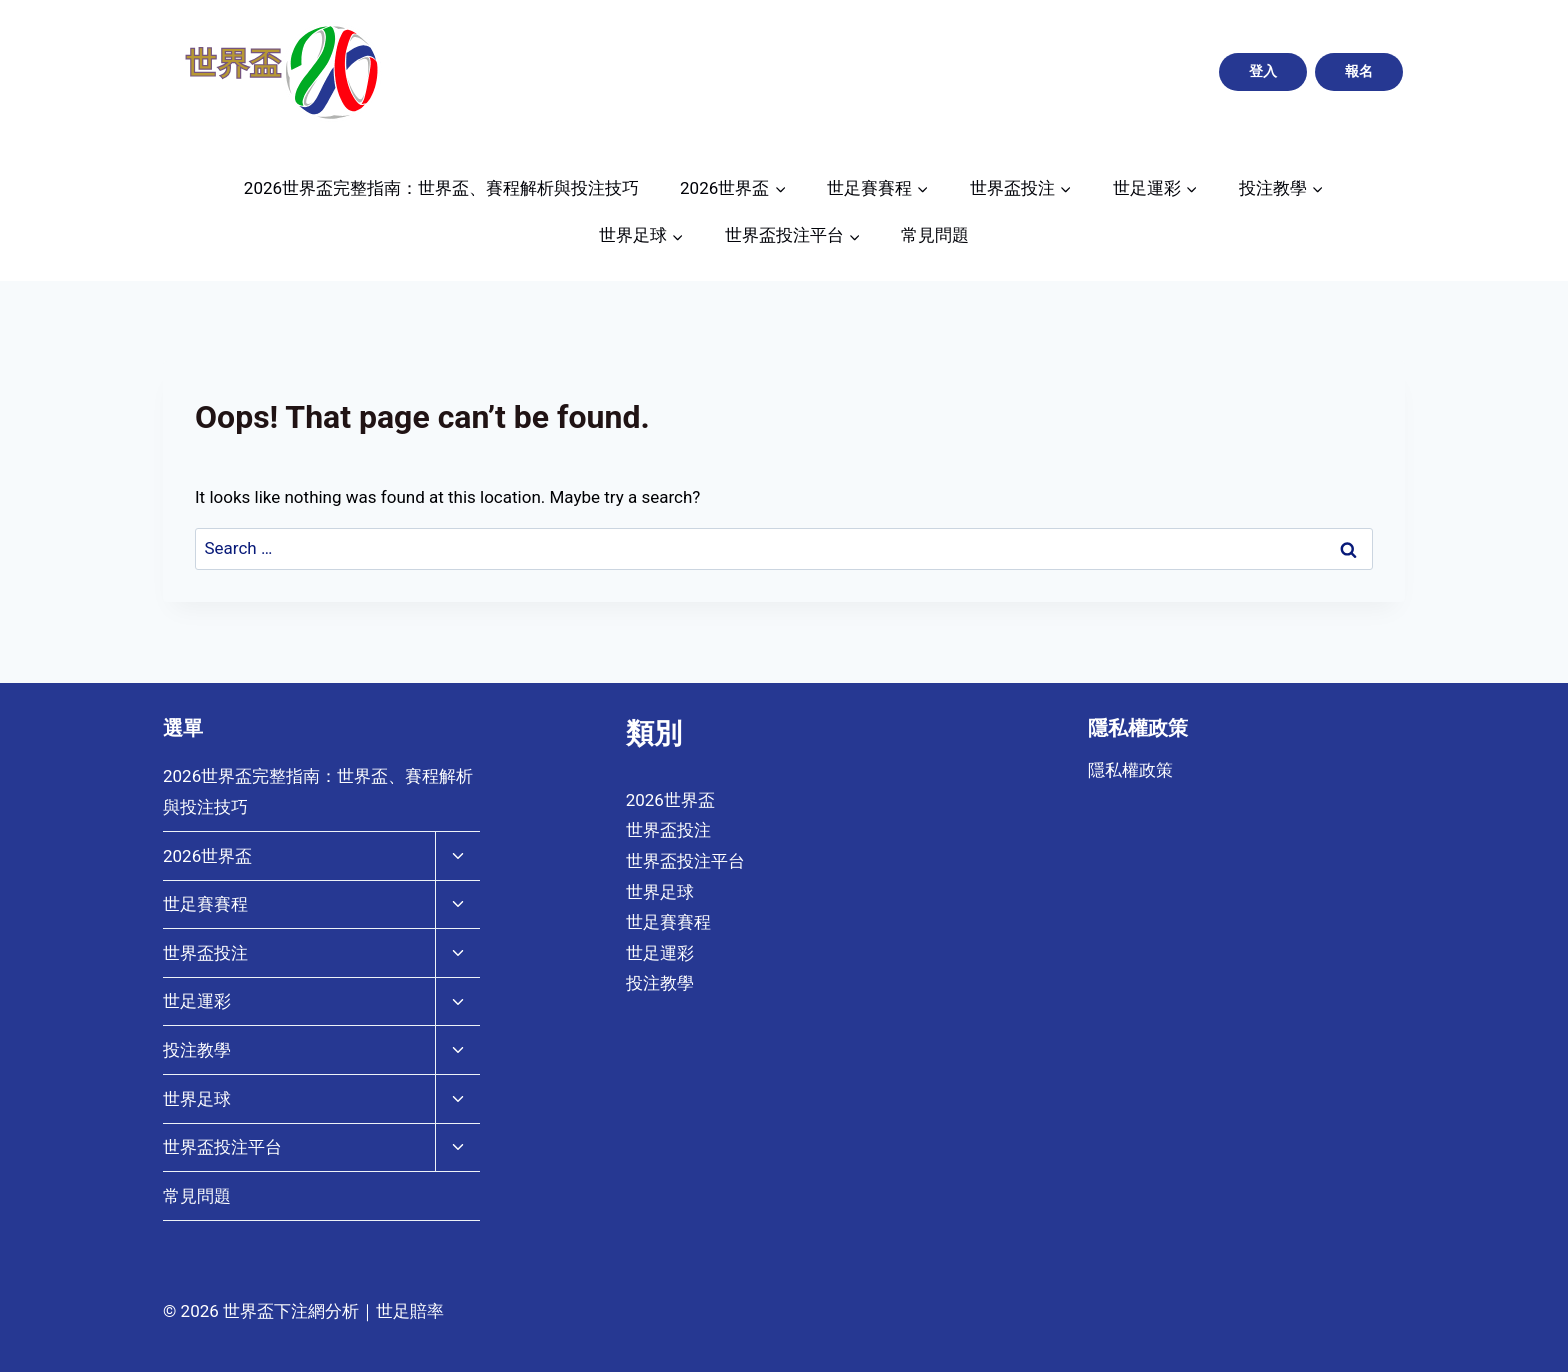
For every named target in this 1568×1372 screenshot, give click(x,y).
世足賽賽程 (205, 904)
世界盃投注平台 (222, 1147)
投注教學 (197, 1050)
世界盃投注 (205, 953)
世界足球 (197, 1099)
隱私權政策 (1130, 770)
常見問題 (935, 235)
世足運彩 (197, 1001)
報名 (1359, 71)
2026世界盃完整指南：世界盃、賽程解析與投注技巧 (441, 188)
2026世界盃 (207, 856)
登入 (1263, 71)
